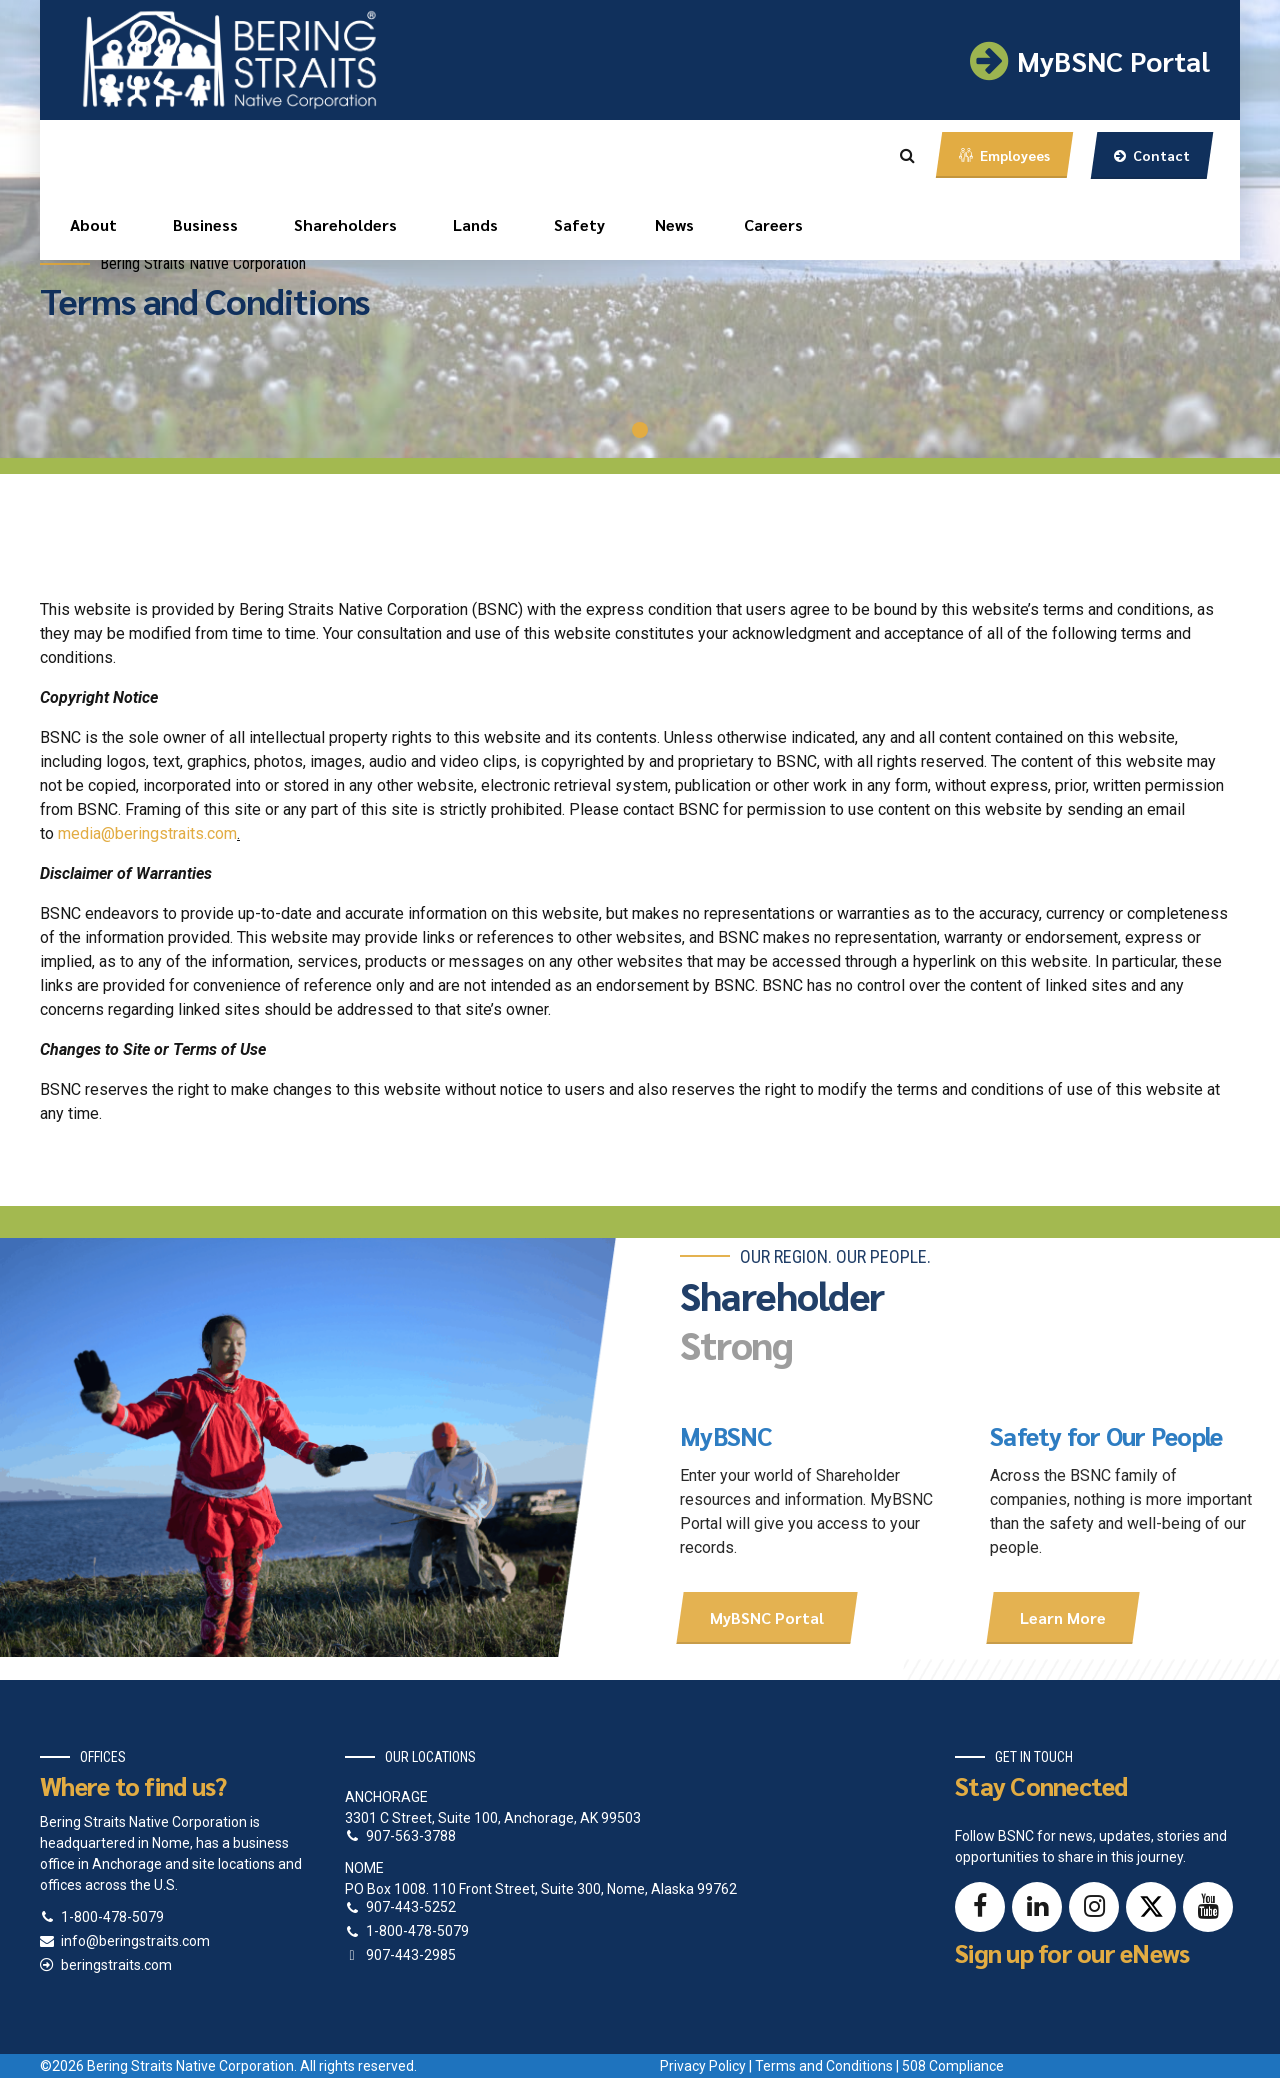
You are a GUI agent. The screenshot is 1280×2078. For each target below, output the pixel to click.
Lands (475, 224)
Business (205, 224)
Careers (773, 224)
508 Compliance (953, 2066)
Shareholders (345, 224)
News (674, 224)
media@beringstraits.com (147, 833)
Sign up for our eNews (1072, 1952)
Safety (579, 224)
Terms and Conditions (824, 2066)
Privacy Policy (703, 2066)
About (93, 224)
